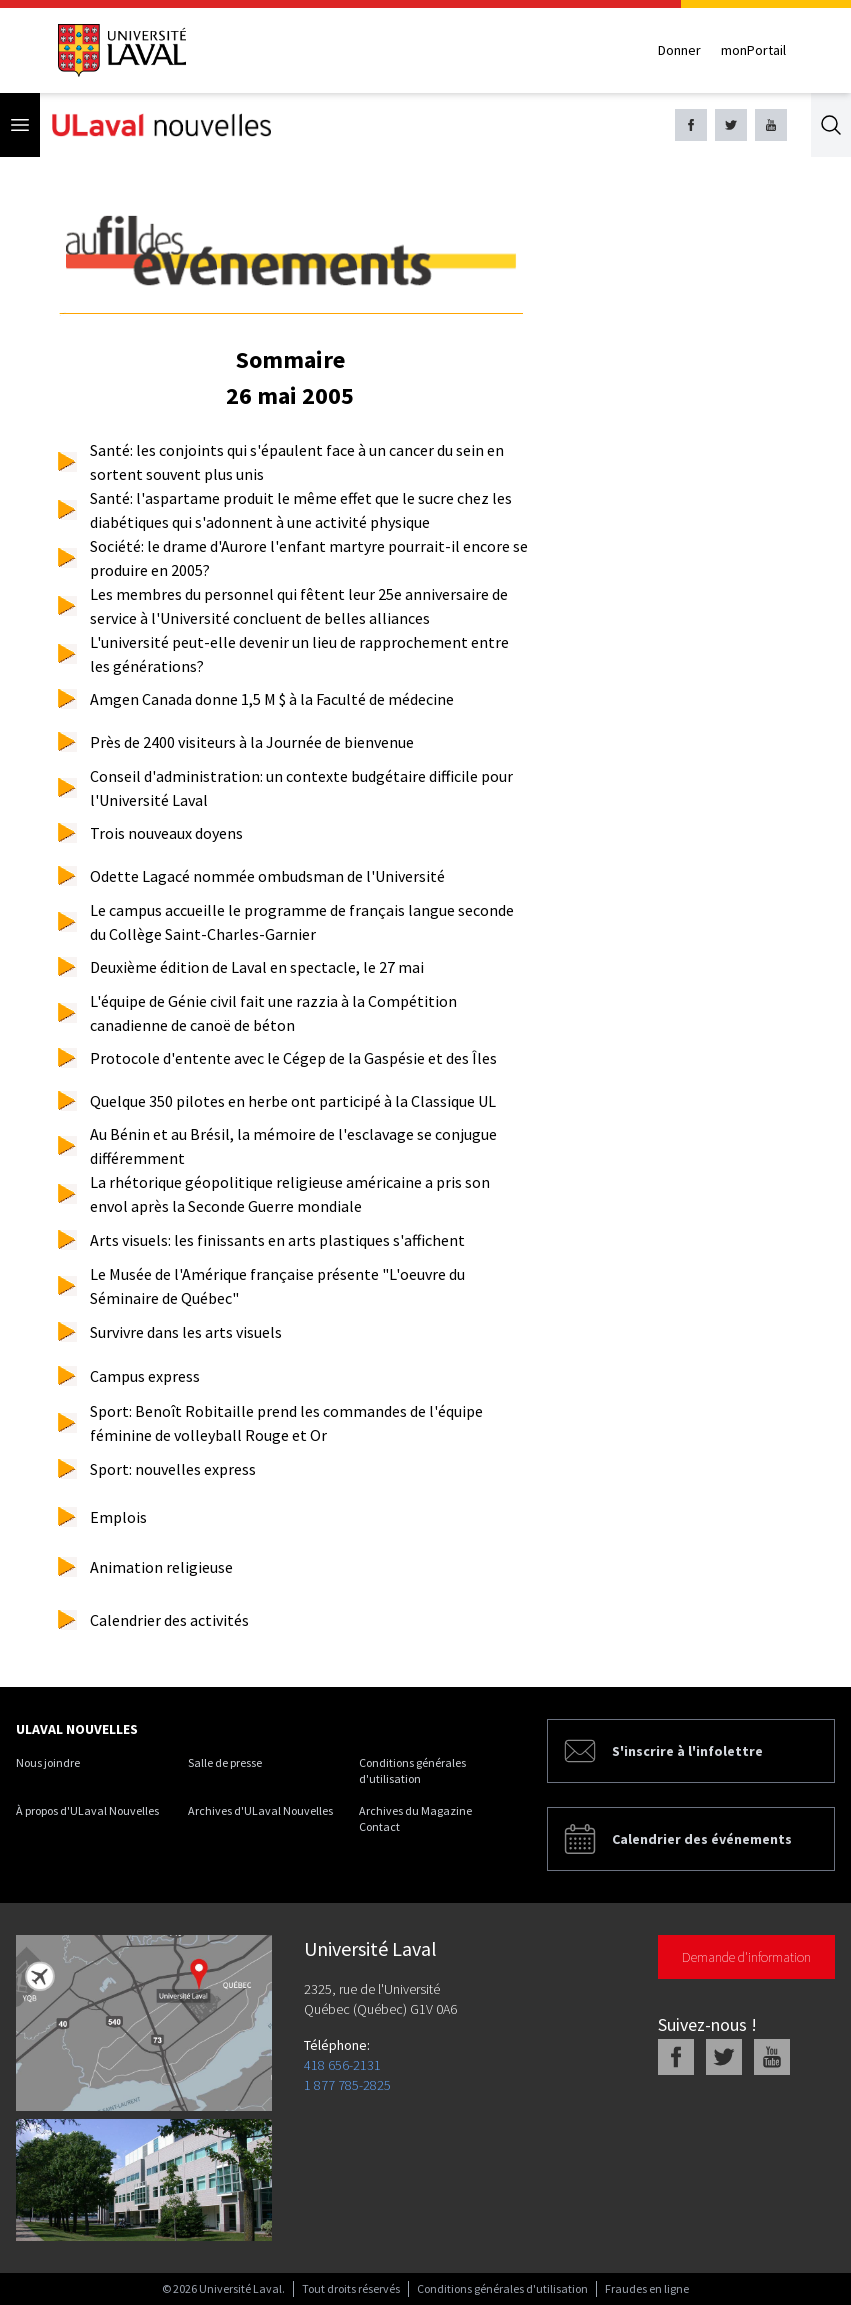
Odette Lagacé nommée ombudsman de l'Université (267, 876)
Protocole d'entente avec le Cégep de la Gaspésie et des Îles (293, 1058)
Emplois (118, 1517)
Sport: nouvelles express (173, 1469)
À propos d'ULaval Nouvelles (87, 1810)
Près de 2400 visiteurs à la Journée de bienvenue (252, 742)
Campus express (145, 1376)
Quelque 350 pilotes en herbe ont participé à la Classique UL (293, 1101)
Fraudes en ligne (647, 2288)
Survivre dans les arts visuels (186, 1332)
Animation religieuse (161, 1567)
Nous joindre (48, 1762)
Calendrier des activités (169, 1620)
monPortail (753, 50)
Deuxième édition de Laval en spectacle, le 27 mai (257, 967)
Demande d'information (746, 1957)
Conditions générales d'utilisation (412, 1770)
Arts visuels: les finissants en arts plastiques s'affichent (277, 1240)
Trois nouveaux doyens (166, 833)
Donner (679, 50)
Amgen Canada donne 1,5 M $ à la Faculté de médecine (272, 699)
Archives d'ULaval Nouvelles (260, 1810)
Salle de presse (225, 1762)
